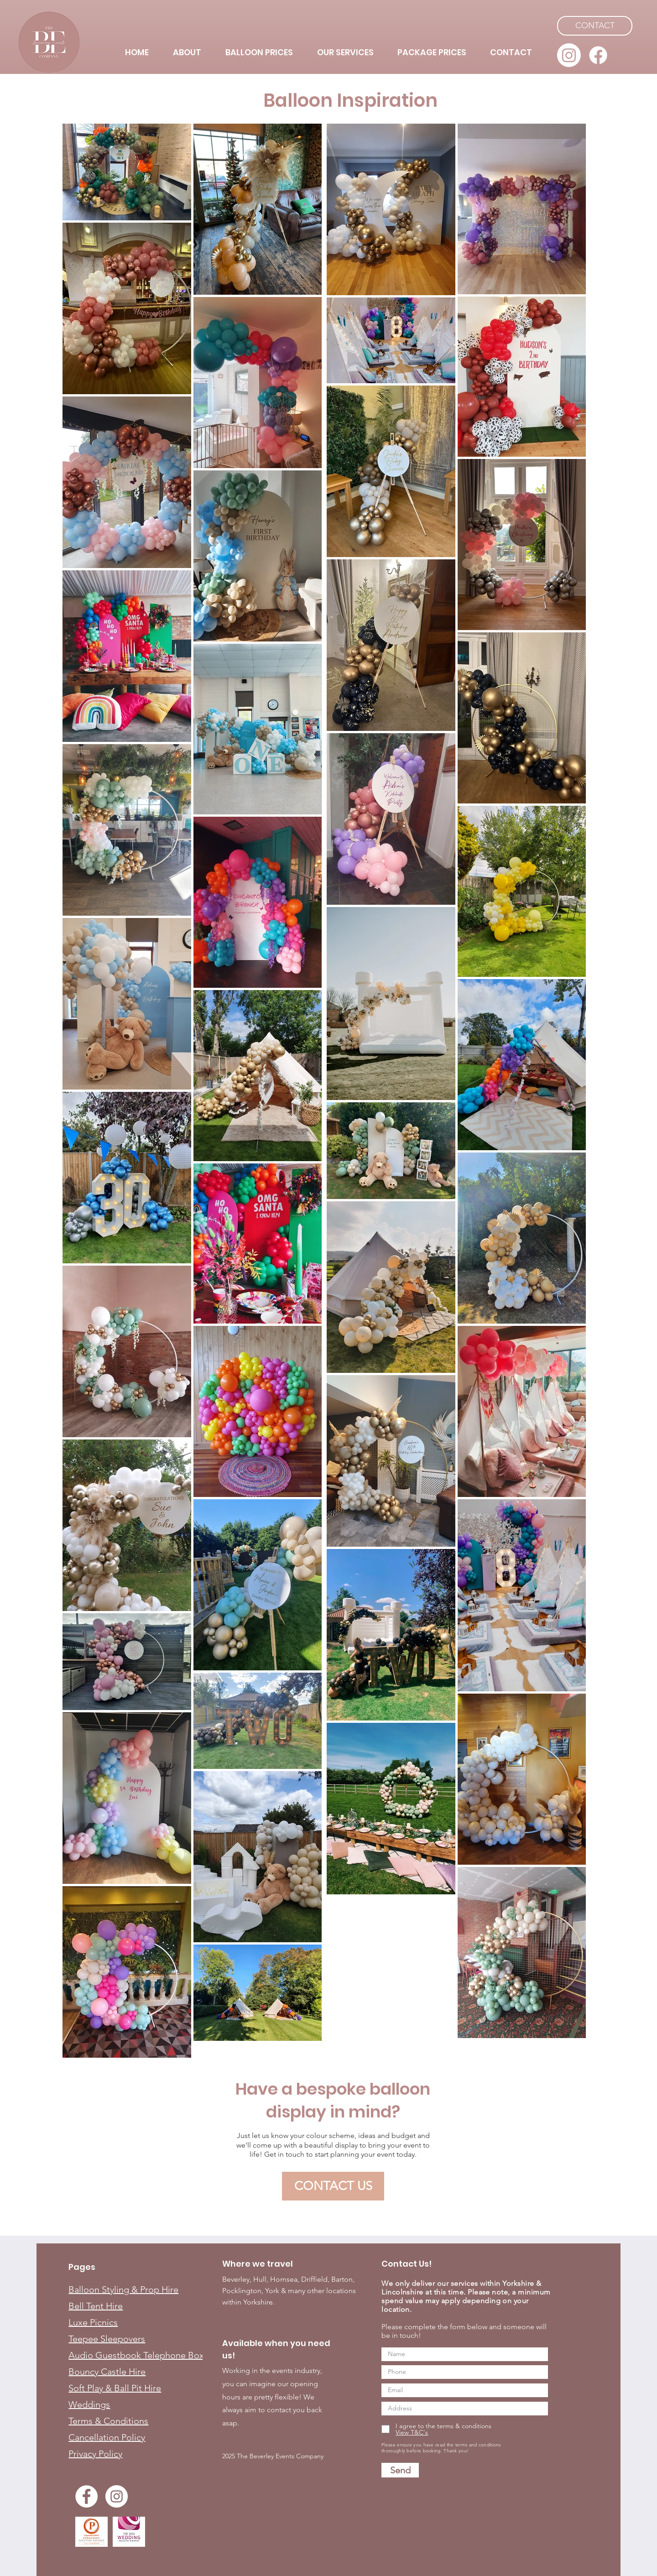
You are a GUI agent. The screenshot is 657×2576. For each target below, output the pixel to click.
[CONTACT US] (333, 2186)
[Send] (400, 2470)
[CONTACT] (594, 26)
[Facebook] (598, 55)
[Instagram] (569, 55)
